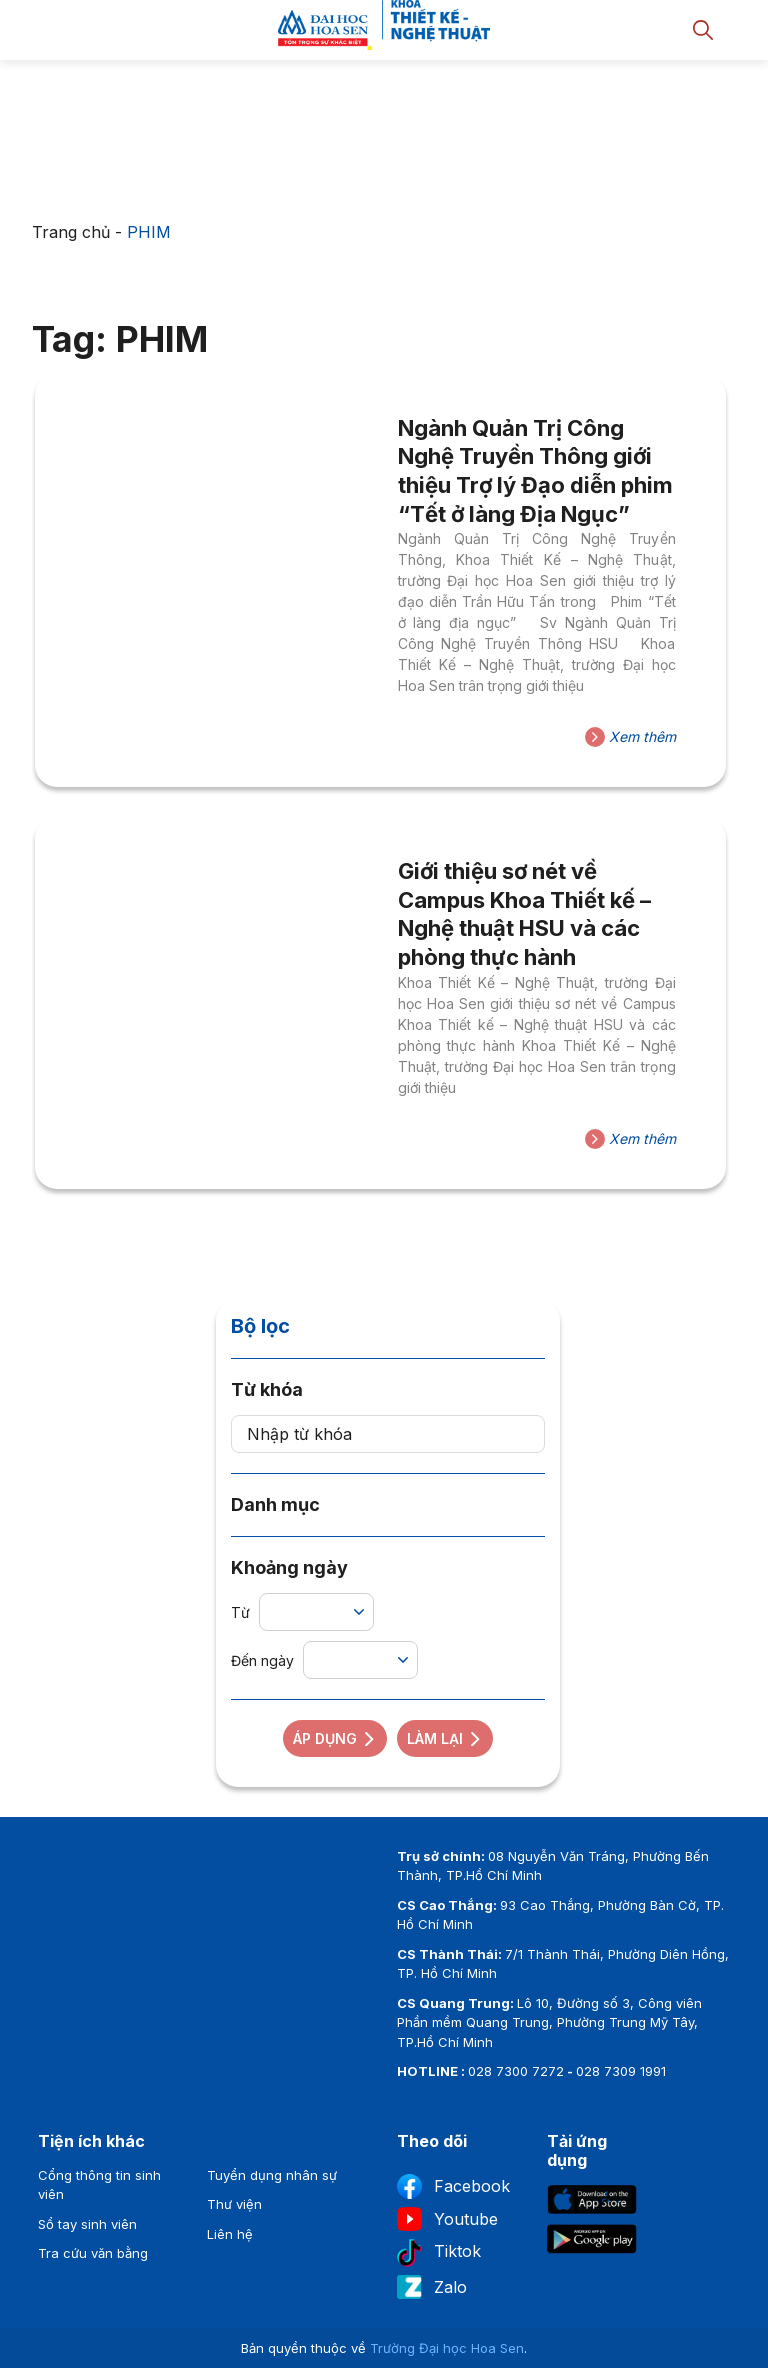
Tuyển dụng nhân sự (272, 2175)
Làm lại (445, 1738)
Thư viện (234, 2204)
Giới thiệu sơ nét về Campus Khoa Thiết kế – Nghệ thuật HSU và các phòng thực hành (524, 914)
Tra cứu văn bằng (93, 2253)
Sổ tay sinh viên (87, 2224)
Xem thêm (630, 737)
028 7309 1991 (621, 2071)
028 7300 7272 (516, 2071)
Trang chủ (71, 232)
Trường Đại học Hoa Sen (447, 2348)
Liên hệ (230, 2234)
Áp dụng (335, 1738)
